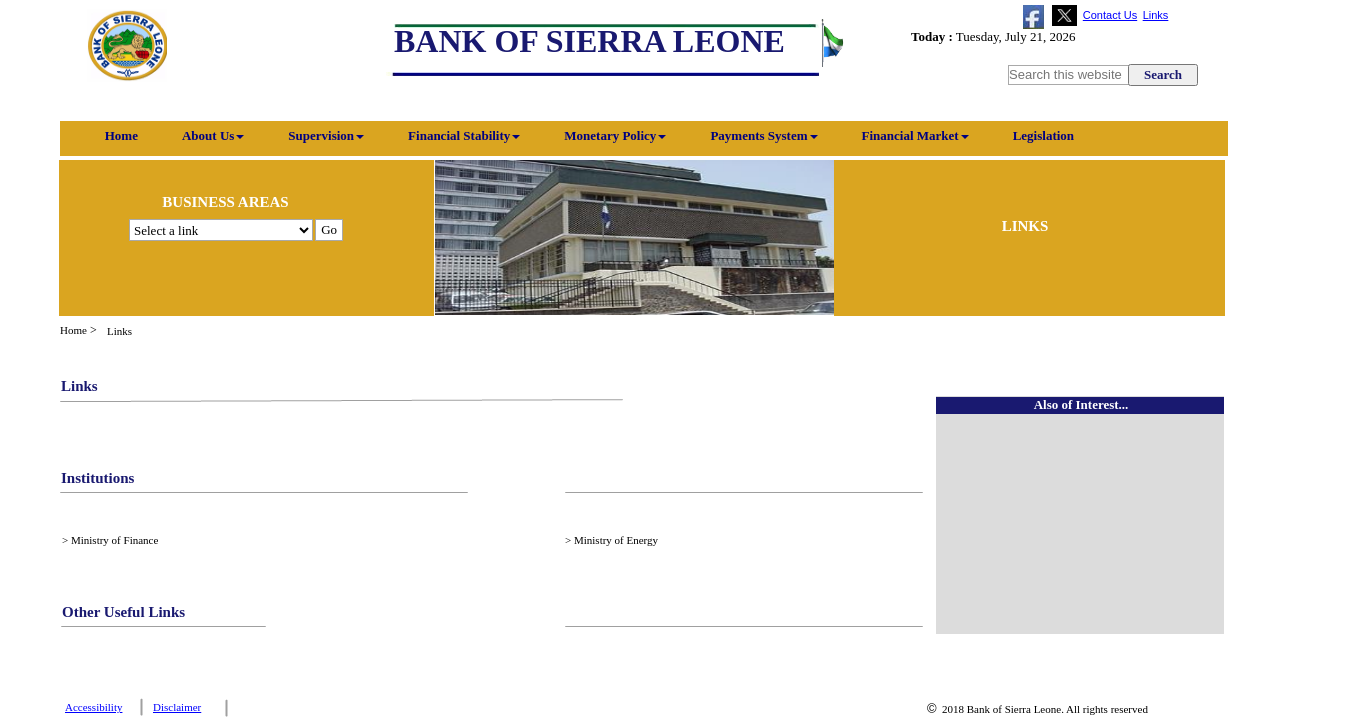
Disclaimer (177, 707)
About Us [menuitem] (213, 135)
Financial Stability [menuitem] (464, 135)
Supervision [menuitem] (326, 135)
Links (1156, 15)
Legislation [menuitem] (1043, 135)
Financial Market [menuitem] (915, 135)
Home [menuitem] (110, 135)
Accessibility (93, 707)
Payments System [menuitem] (763, 135)
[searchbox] (1069, 75)
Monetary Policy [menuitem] (615, 135)
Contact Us (1110, 15)
